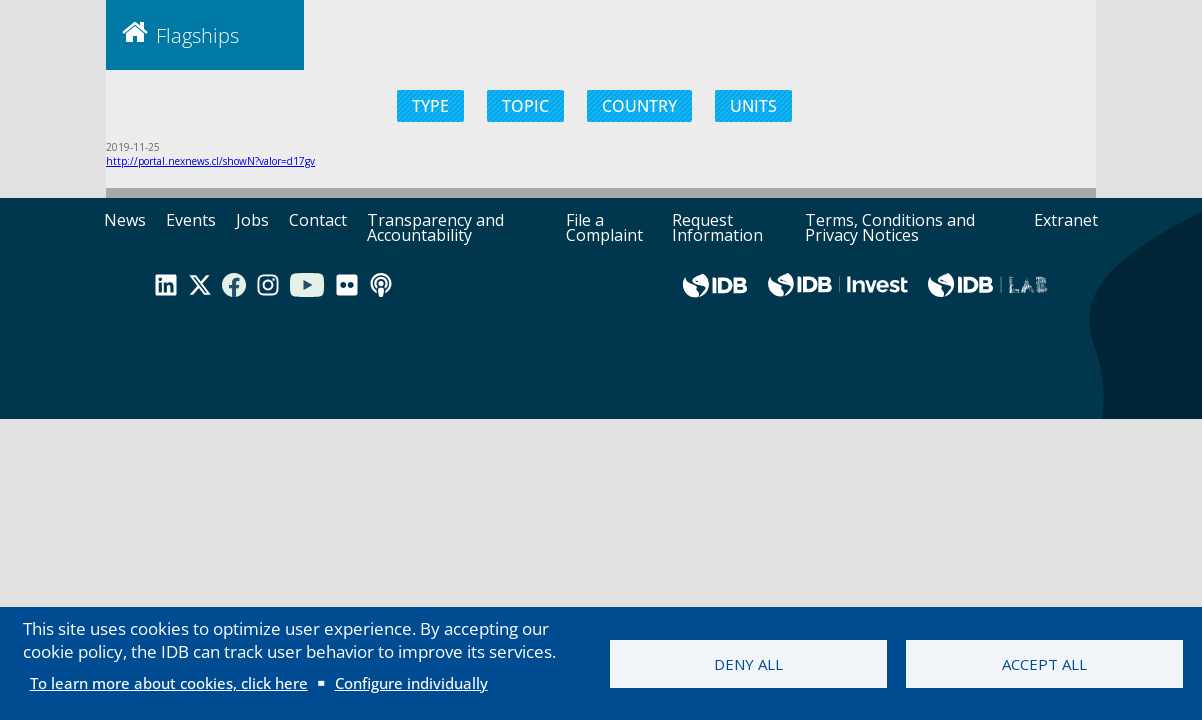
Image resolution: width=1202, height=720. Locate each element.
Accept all (1044, 664)
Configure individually (411, 683)
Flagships (197, 35)
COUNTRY (639, 106)
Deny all (748, 664)
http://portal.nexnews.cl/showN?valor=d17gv (210, 161)
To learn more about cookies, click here (169, 683)
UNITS (753, 106)
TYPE (430, 106)
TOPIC (525, 106)
